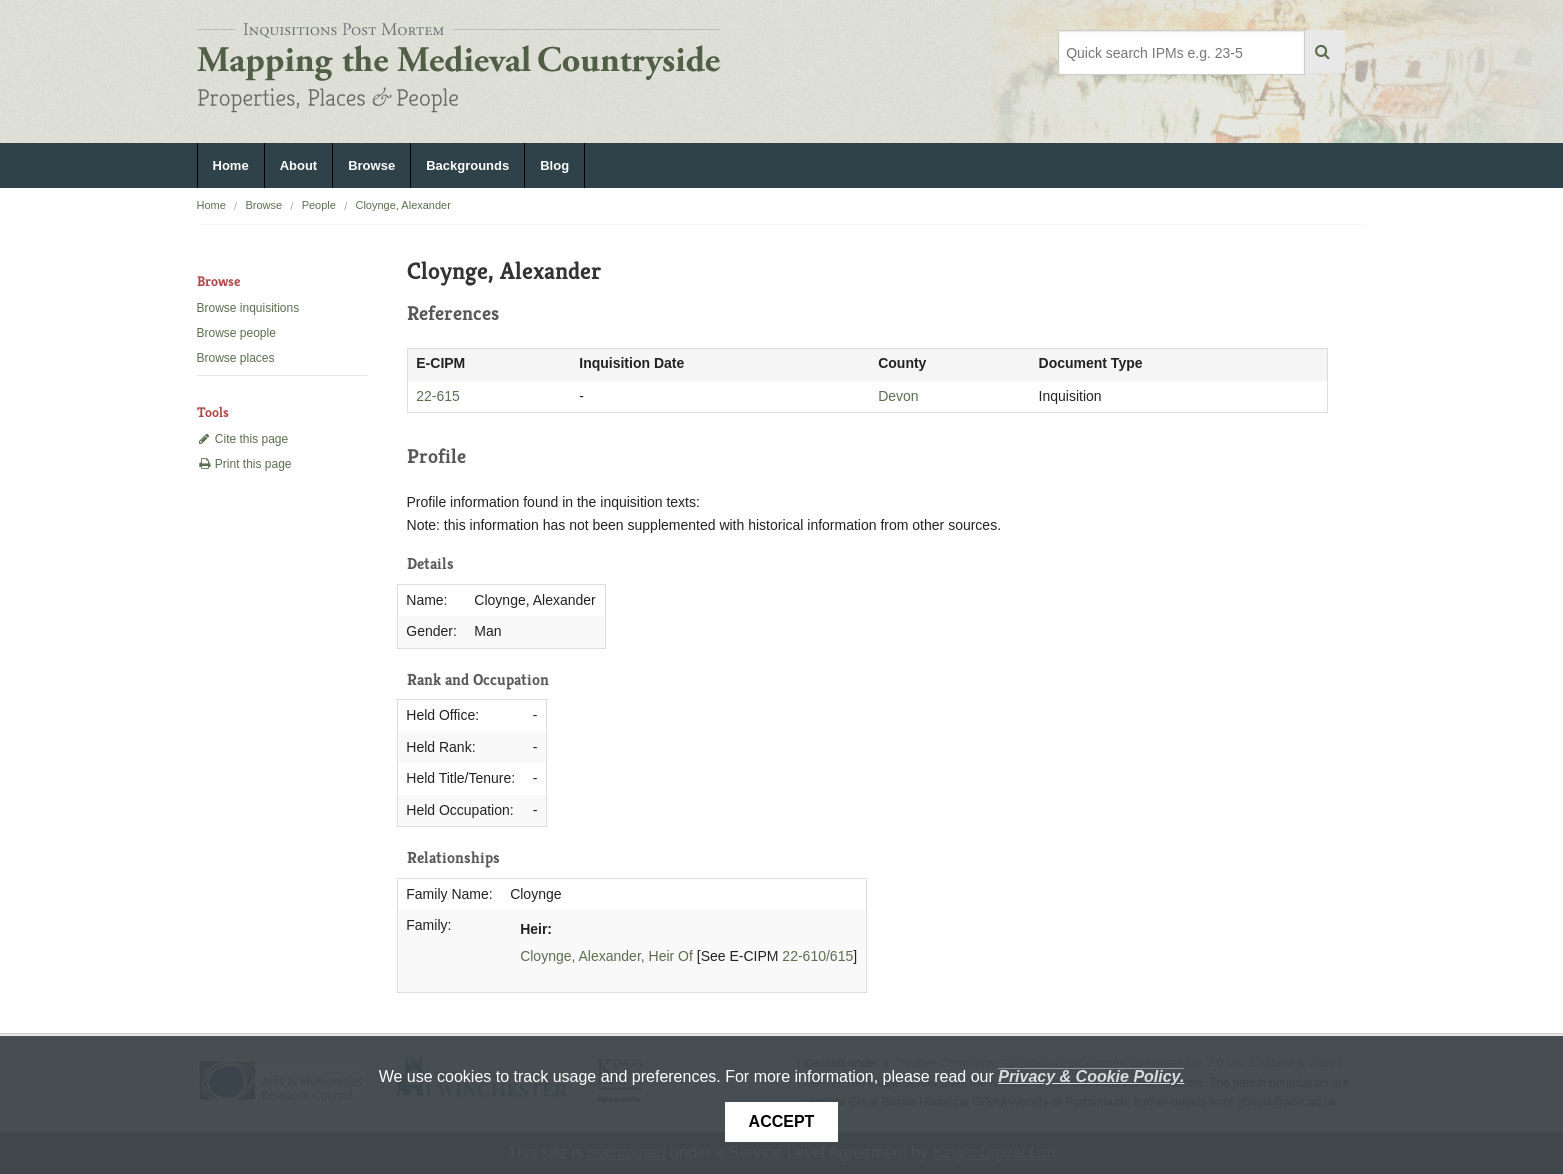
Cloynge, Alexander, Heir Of (606, 956)
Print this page (244, 464)
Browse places (236, 358)
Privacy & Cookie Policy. (1091, 1076)
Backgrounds (467, 165)
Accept (782, 1121)
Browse (371, 165)
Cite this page (243, 439)
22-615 (438, 396)
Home (231, 165)
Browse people (236, 333)
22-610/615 (817, 956)
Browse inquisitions (248, 308)
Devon (898, 396)
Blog (554, 165)
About (299, 165)
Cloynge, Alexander (402, 205)
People (319, 205)
